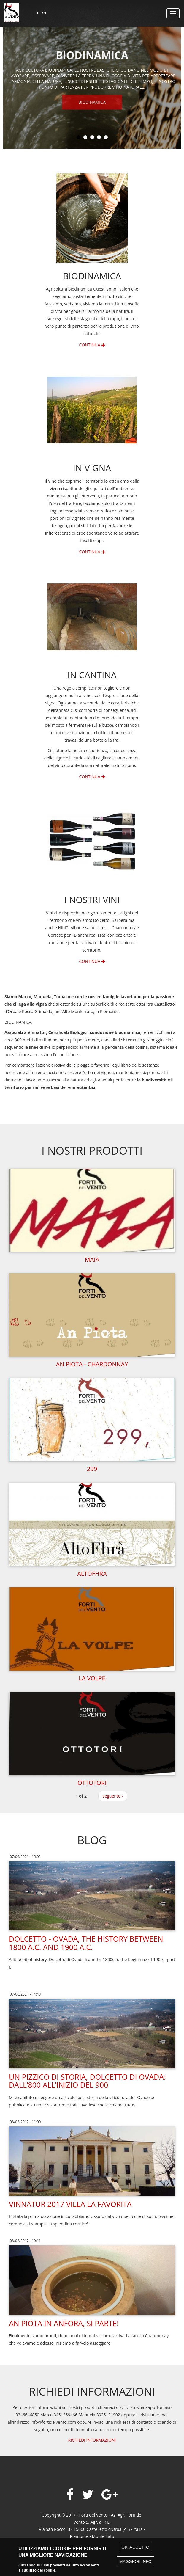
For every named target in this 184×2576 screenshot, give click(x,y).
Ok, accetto (135, 2549)
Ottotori (92, 1783)
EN (44, 12)
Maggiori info (135, 2563)
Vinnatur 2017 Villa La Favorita (70, 2204)
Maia (92, 1259)
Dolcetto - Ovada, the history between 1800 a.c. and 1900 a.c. (86, 1943)
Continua (92, 345)
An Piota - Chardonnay (92, 1364)
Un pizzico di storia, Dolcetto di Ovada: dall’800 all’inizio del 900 (87, 2081)
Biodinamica (91, 106)
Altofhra (92, 1573)
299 (92, 1469)
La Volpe (92, 1678)
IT (38, 12)
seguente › (113, 1796)
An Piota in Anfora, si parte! (64, 2323)
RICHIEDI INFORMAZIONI (92, 2440)
